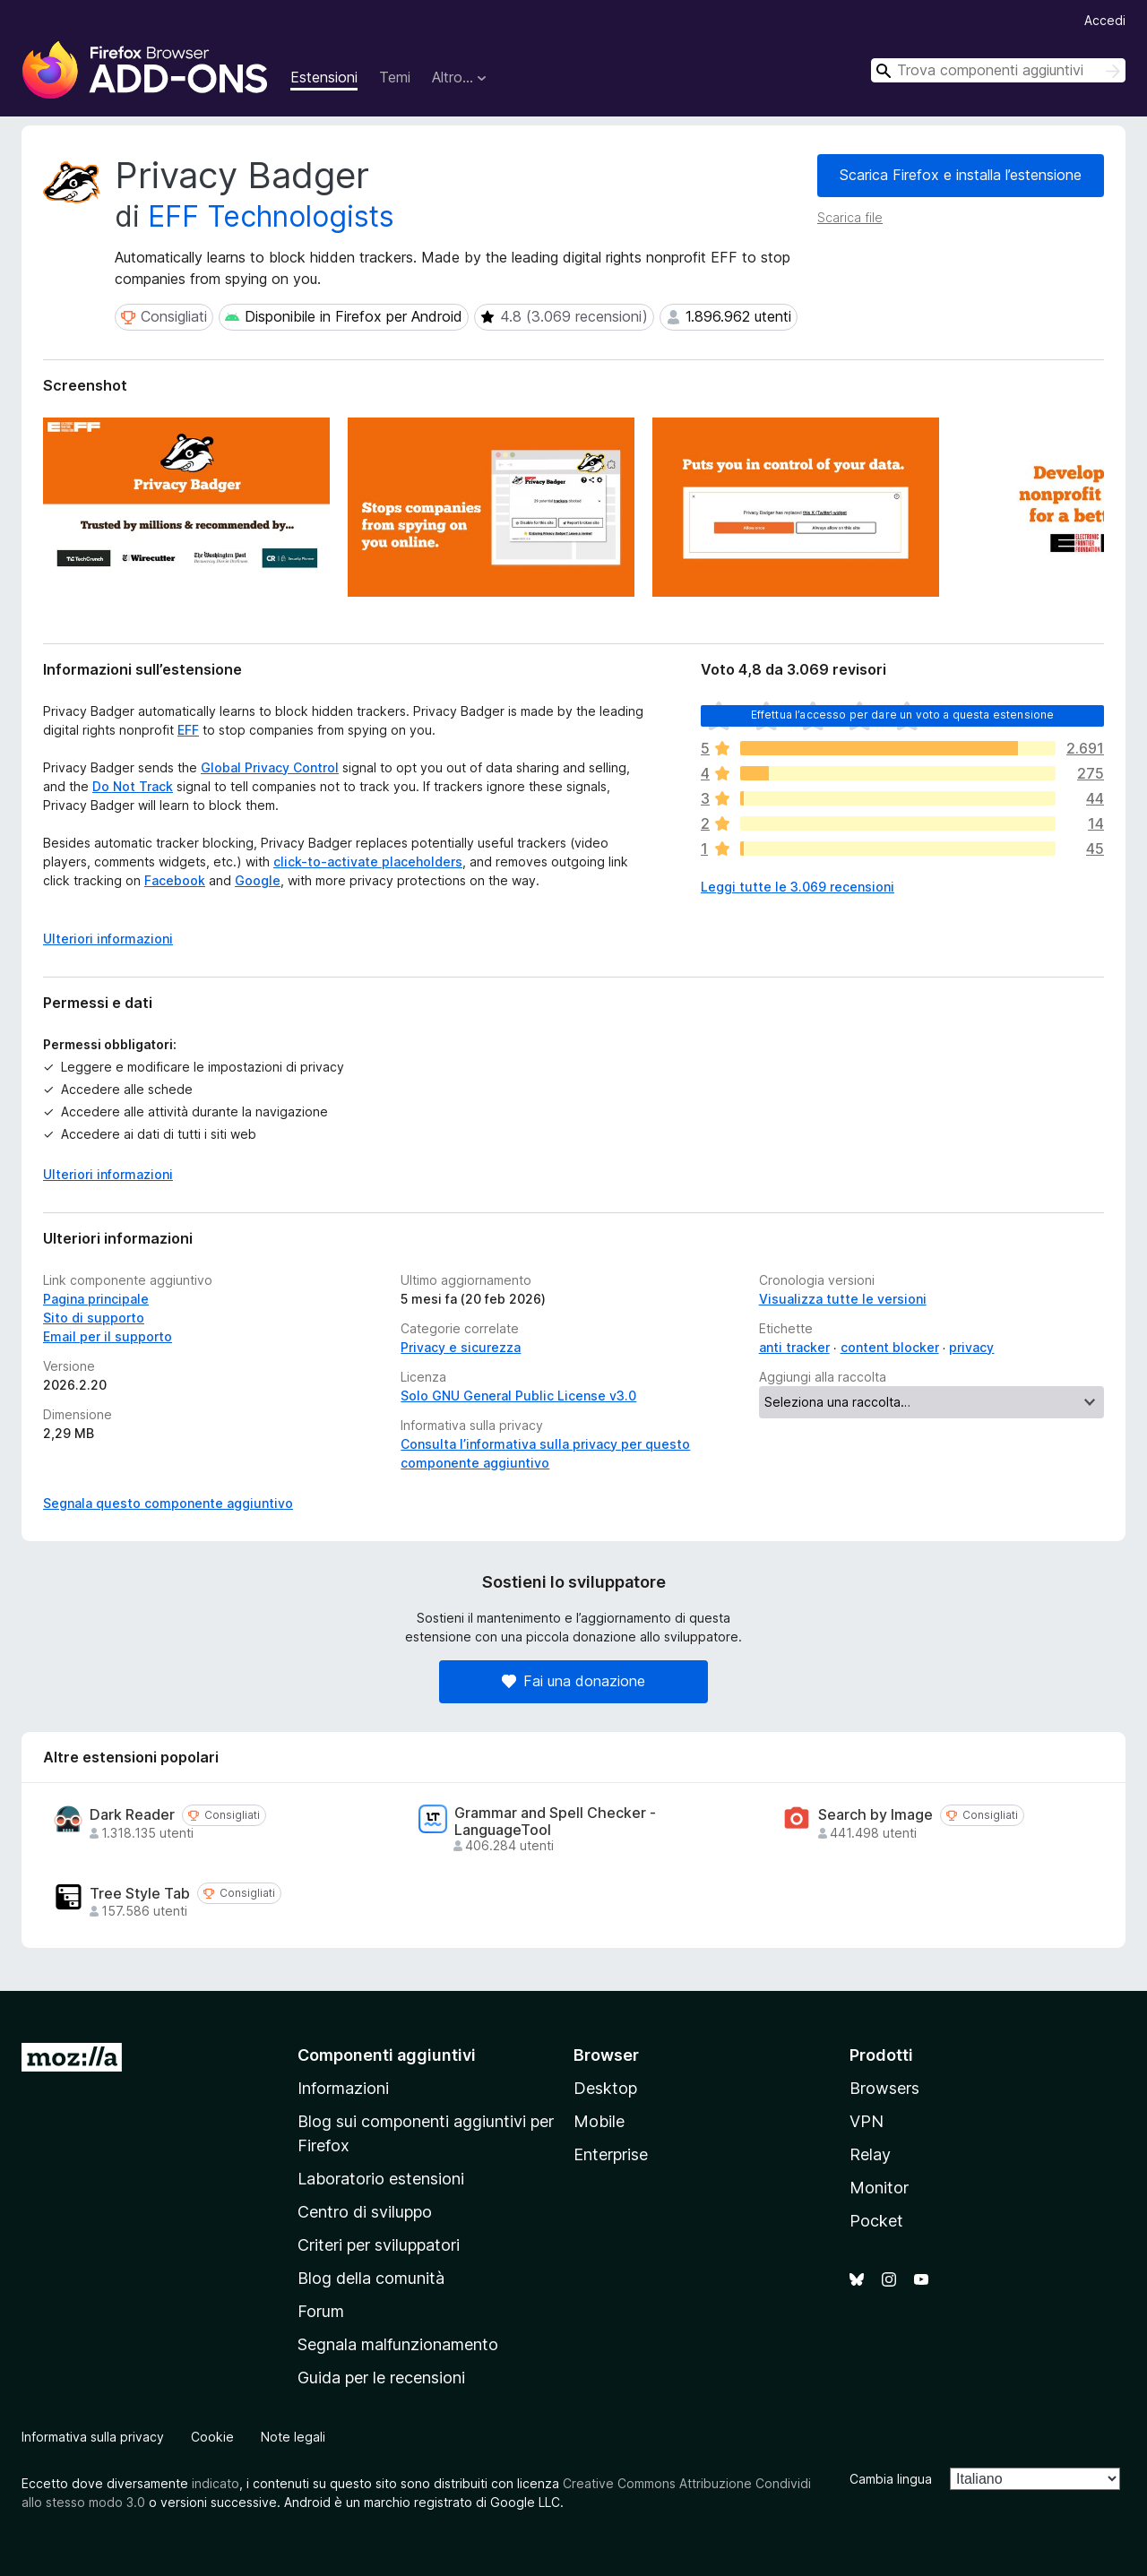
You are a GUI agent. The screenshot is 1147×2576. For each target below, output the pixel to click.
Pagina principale (96, 1298)
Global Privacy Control (270, 767)
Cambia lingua (890, 2478)
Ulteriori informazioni (108, 1174)
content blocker (890, 1347)
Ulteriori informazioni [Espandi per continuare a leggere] (108, 938)
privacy (971, 1347)
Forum (321, 2311)
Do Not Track (132, 786)
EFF (188, 729)
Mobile (599, 2121)
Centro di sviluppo (365, 2211)
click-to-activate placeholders (367, 861)
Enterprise (611, 2154)
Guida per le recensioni (381, 2377)
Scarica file (850, 217)
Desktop (605, 2088)
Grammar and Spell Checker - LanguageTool (555, 1822)
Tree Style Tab (140, 1893)
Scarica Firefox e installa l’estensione (961, 175)
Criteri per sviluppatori (379, 2245)
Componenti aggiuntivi (387, 2055)
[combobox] (998, 70)
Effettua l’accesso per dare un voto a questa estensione (903, 714)
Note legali (293, 2436)
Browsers (884, 2088)
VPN (866, 2121)
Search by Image (875, 1814)
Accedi (1104, 20)
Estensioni (324, 77)
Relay (870, 2154)
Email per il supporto (107, 1336)
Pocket (876, 2220)
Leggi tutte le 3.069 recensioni (797, 886)
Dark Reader (132, 1814)
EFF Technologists (271, 216)
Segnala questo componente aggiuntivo (168, 1503)
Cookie (212, 2436)
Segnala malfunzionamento (398, 2344)
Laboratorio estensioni (381, 2178)
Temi (394, 77)
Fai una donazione (573, 1681)
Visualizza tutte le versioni (843, 1298)
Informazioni (343, 2088)
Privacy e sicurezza (461, 1347)
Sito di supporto (93, 1317)
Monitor (879, 2187)
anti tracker (794, 1347)
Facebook (174, 880)
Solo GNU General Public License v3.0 (518, 1395)
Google (257, 880)
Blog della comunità (371, 2278)
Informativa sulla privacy (93, 2436)
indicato (215, 2483)
